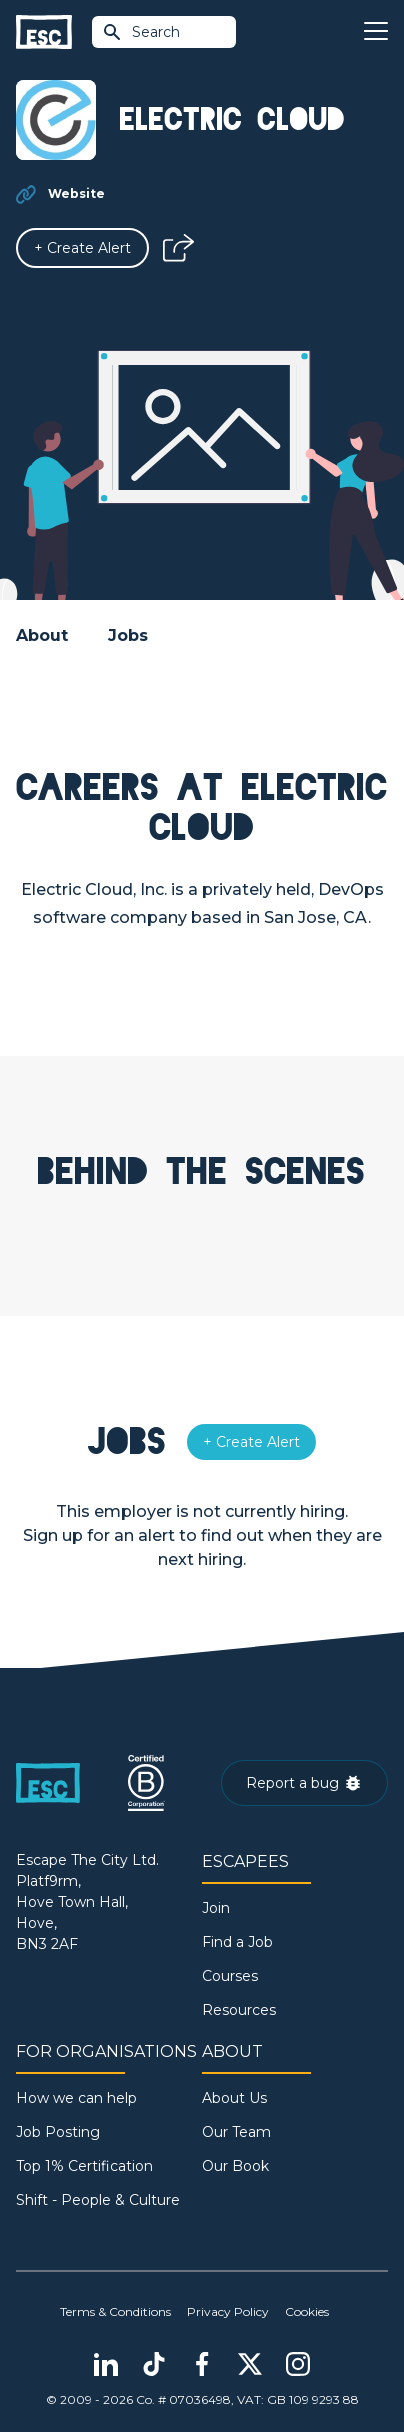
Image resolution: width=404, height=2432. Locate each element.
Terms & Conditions (115, 2311)
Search (141, 32)
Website (76, 193)
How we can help (76, 2098)
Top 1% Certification (84, 2166)
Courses (230, 1976)
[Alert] (82, 248)
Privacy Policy (228, 2311)
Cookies (307, 2311)
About (42, 635)
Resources (239, 2010)
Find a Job (237, 1942)
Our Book (235, 2166)
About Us (234, 2098)
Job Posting (58, 2132)
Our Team (236, 2132)
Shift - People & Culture (98, 2200)
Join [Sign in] (216, 1908)
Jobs (128, 635)
